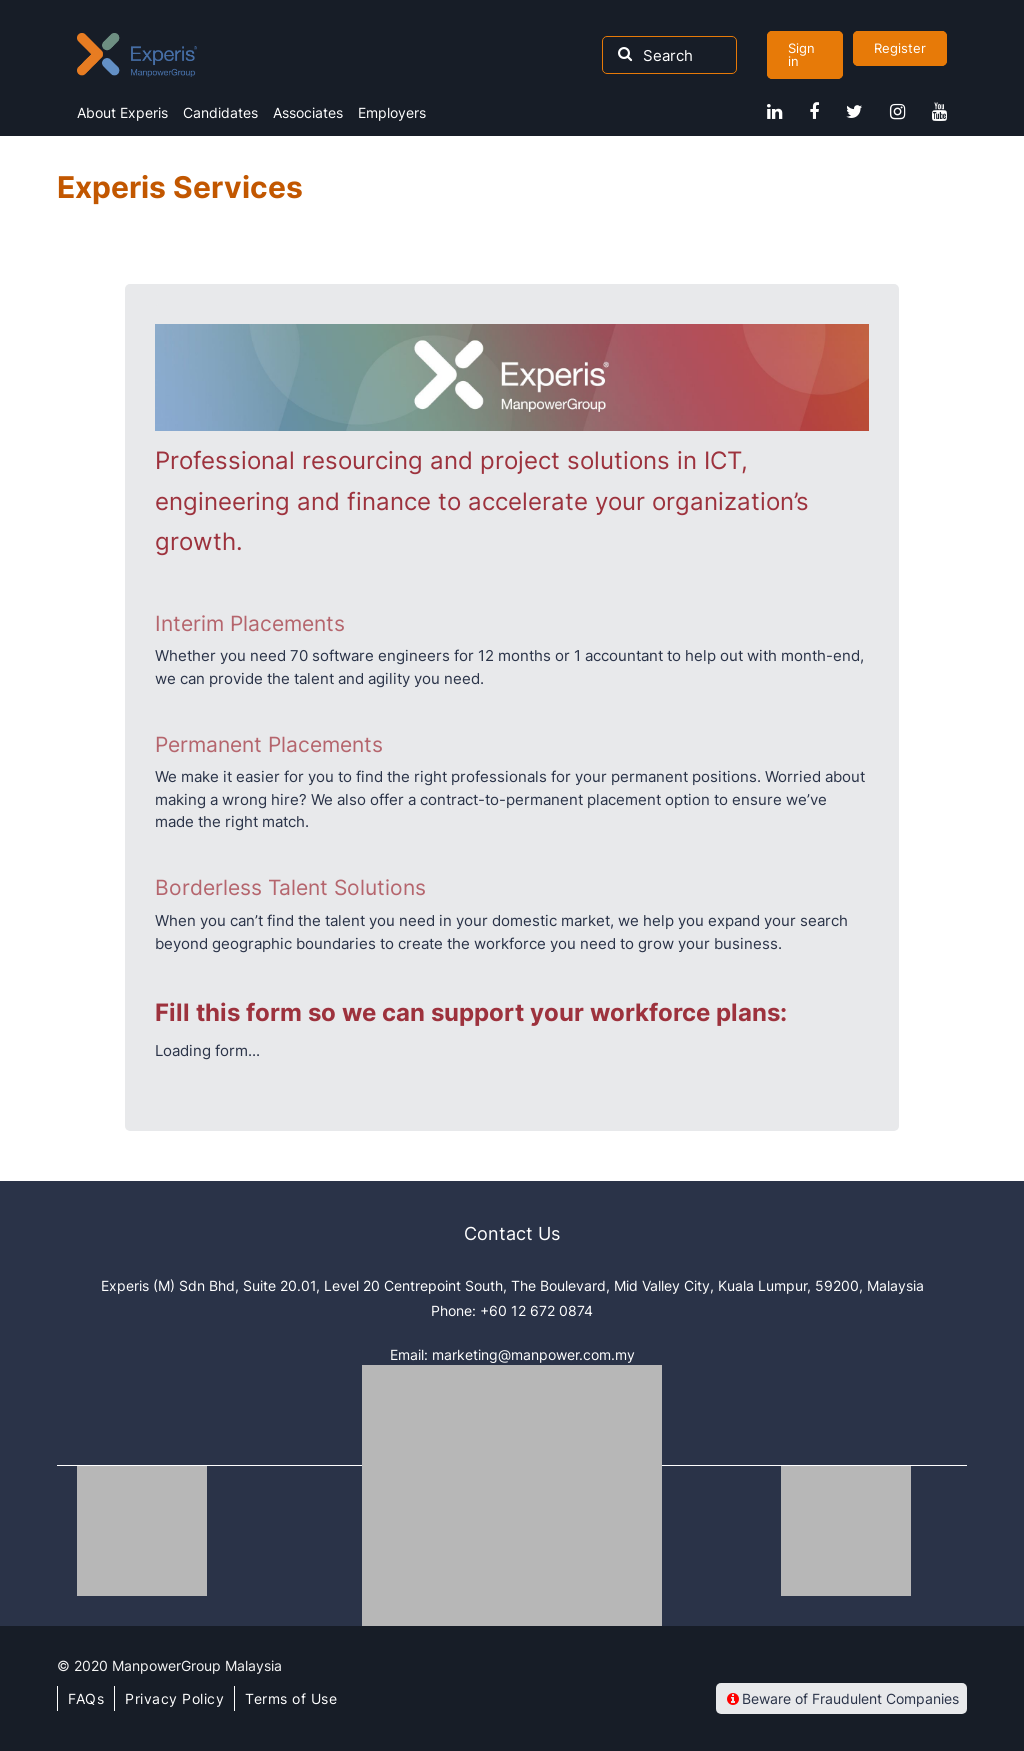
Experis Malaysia (137, 55)
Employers (392, 112)
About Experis (122, 112)
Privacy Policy (174, 1698)
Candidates (220, 112)
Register (900, 48)
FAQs (86, 1698)
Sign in (801, 54)
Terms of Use (291, 1698)
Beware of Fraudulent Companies (841, 1698)
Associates (308, 112)
